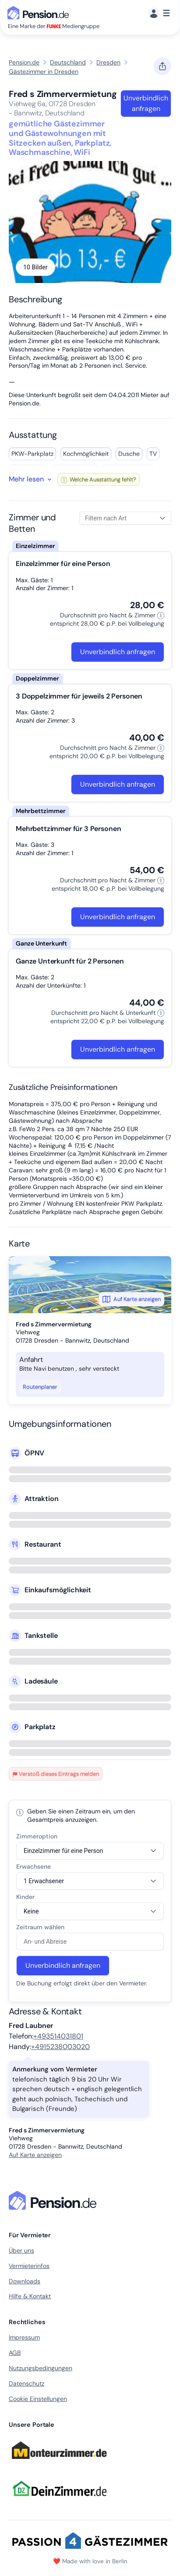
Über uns (21, 2250)
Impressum (24, 2337)
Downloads (24, 2281)
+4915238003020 (60, 2046)
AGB (15, 2353)
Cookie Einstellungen (38, 2399)
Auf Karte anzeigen (131, 1299)
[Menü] (159, 13)
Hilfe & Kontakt (30, 2296)
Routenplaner (40, 1386)
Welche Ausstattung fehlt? (98, 479)
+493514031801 (58, 2036)
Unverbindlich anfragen (146, 103)
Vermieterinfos (29, 2266)
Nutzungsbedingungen (40, 2368)
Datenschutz (26, 2383)
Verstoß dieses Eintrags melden (55, 1773)
